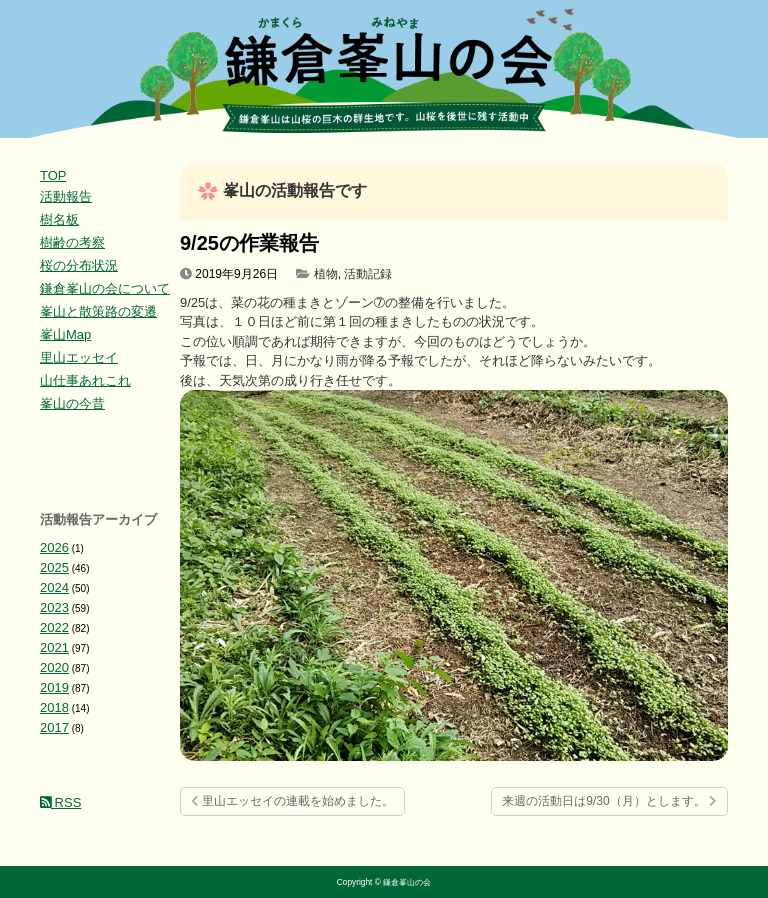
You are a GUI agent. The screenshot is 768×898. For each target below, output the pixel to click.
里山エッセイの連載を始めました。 (292, 801)
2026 (54, 547)
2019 (54, 687)
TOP (53, 175)
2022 (54, 627)
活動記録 (368, 274)
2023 (54, 607)
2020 (54, 667)
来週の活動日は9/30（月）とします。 (609, 801)
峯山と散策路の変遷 (98, 311)
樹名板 (59, 219)
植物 (326, 274)
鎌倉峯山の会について (105, 288)
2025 (54, 567)
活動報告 (66, 196)
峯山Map (65, 334)
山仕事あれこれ (85, 380)
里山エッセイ (79, 357)
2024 (54, 587)
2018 (54, 707)
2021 (54, 647)
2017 (54, 727)
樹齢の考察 (72, 242)
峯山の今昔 (72, 403)
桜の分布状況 (79, 265)
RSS (60, 802)
